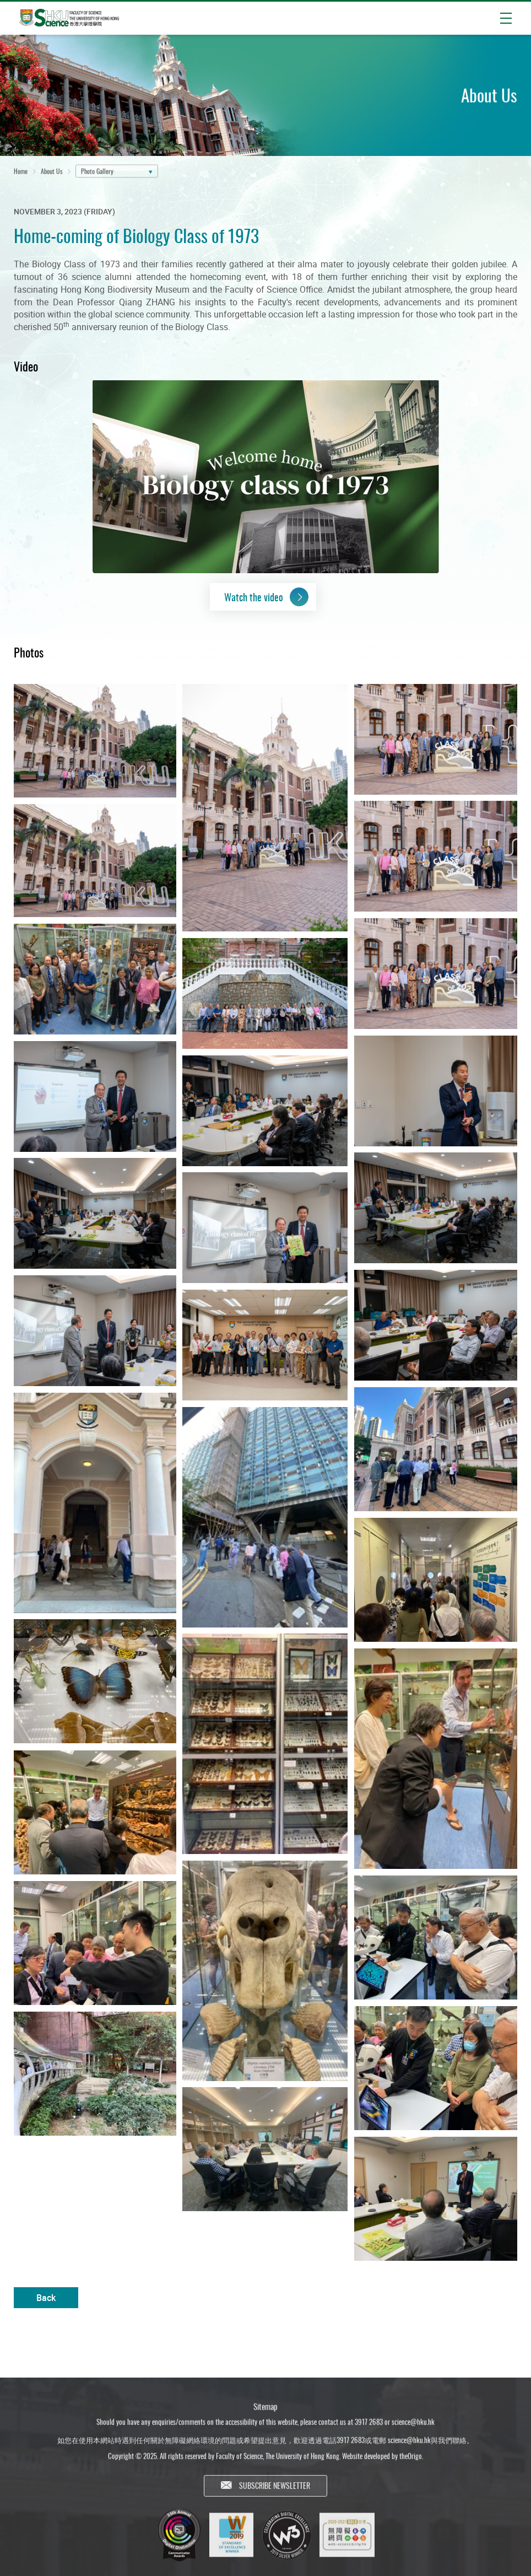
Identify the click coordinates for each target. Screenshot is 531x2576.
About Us (51, 171)
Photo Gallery (97, 171)
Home (21, 171)
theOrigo (410, 2459)
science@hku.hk (413, 2425)
